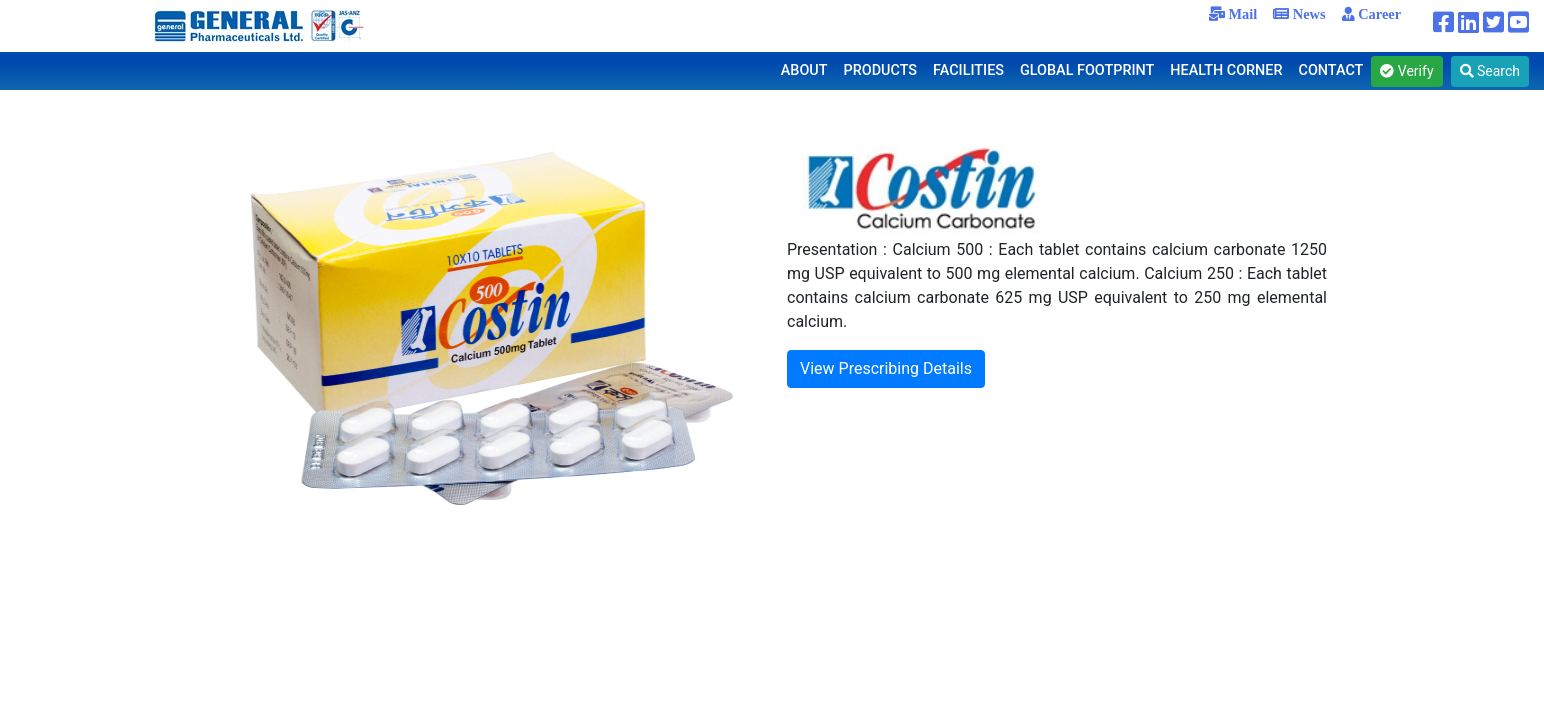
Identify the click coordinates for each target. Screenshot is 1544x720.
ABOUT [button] (804, 70)
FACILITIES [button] (968, 70)
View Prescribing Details (886, 368)
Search (1490, 71)
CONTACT (1331, 70)
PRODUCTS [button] (881, 70)
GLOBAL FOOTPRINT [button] (1087, 70)
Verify (1406, 71)
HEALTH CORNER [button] (1226, 70)
